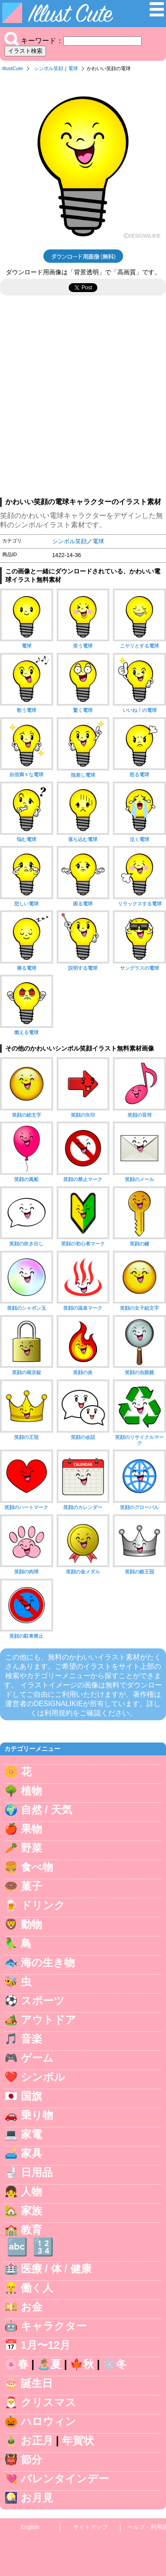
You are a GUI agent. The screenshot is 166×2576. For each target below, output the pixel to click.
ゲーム (37, 2058)
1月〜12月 (45, 2345)
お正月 (37, 2440)
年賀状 (78, 2440)
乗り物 (37, 2115)
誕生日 (37, 2383)
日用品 (37, 2172)
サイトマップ (90, 2527)
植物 (31, 1791)
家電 (31, 2134)
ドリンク (43, 1905)
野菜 (31, 1848)
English (30, 2527)
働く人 (37, 2288)
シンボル (43, 2077)
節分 (31, 2459)
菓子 (31, 1886)
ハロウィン (48, 2421)
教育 (31, 2230)
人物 (31, 2191)
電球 (73, 68)
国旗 (31, 2096)
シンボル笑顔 (48, 68)
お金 (31, 2307)
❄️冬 (115, 2364)
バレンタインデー (65, 2479)
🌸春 (16, 2364)
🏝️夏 (49, 2364)
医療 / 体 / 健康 (56, 2269)
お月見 (37, 2498)
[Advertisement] (83, 401)
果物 (31, 1829)
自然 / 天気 (46, 1810)
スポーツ (43, 2001)
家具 (31, 2153)
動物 (31, 1924)
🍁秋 (82, 2364)
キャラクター (54, 2326)
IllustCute (12, 68)
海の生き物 (48, 1962)
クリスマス (48, 2402)
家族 (31, 2210)
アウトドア (48, 2020)
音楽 (31, 2039)
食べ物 (37, 1867)
